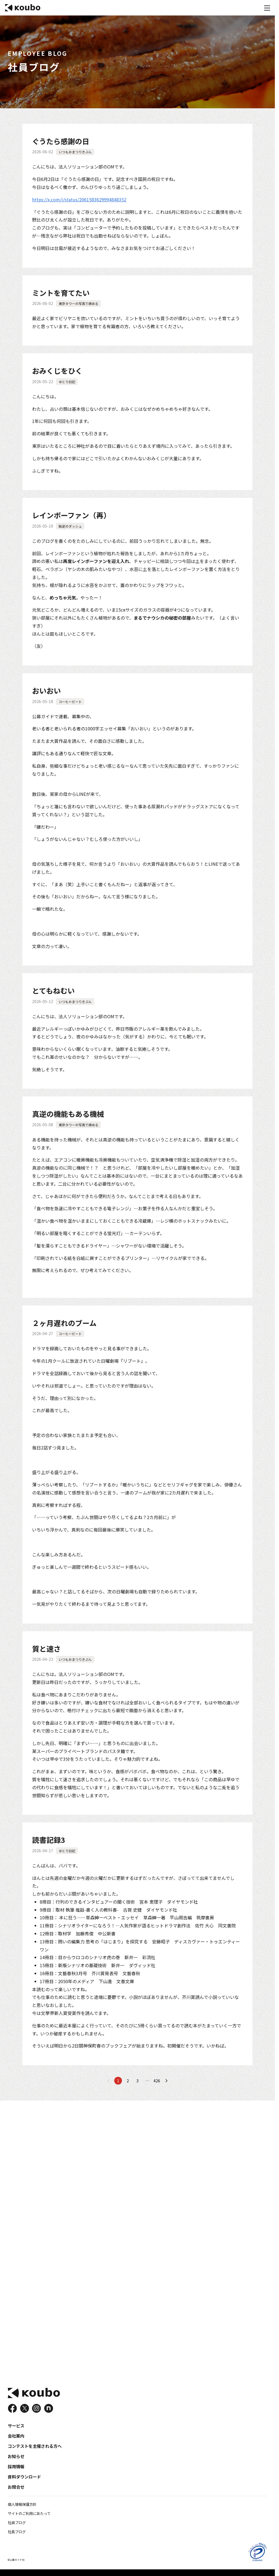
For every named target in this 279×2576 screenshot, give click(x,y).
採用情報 (15, 2469)
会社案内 (15, 2440)
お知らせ (15, 2459)
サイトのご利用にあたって (27, 2514)
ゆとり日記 (66, 381)
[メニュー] (267, 8)
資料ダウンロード (23, 2479)
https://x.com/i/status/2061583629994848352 (79, 199)
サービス (15, 2430)
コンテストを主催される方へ (33, 2450)
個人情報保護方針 (21, 2505)
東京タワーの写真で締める (78, 303)
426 (156, 2079)
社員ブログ (16, 2523)
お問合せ (15, 2488)
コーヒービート (70, 700)
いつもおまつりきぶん (75, 151)
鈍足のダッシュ (70, 525)
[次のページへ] (166, 2079)
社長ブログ (16, 2532)
